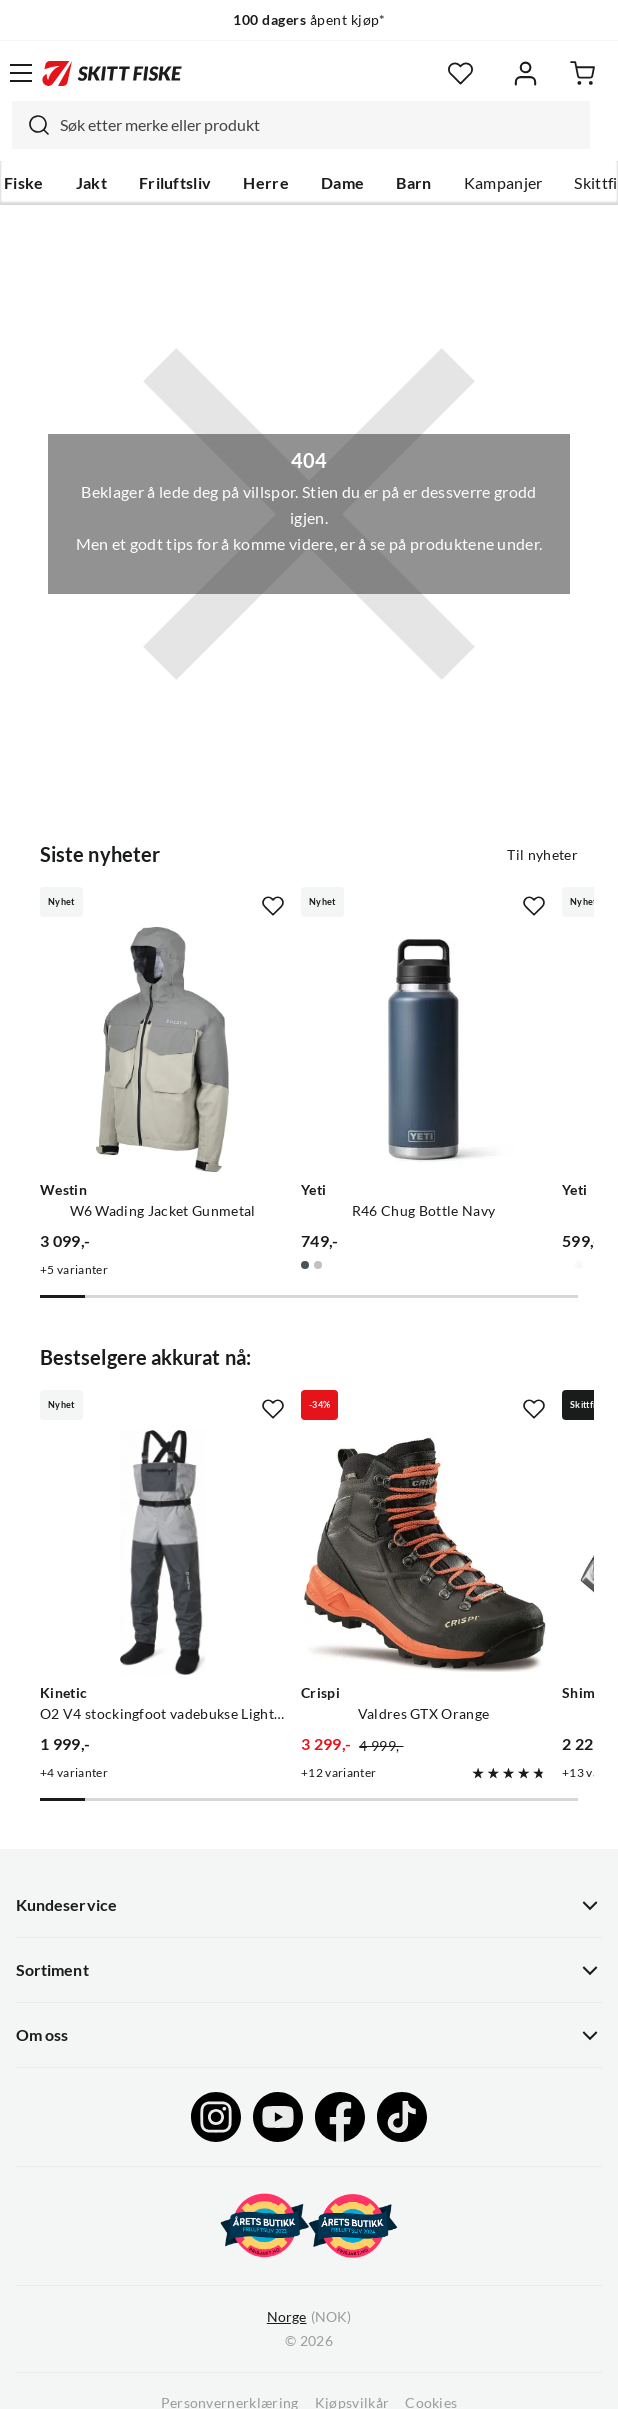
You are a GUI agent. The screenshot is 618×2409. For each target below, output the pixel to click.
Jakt (91, 183)
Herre (266, 183)
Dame (342, 183)
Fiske (24, 183)
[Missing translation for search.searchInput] (31, 125)
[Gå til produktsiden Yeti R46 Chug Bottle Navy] (423, 1049)
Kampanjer (503, 183)
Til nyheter (542, 855)
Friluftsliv (175, 183)
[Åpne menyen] (21, 73)
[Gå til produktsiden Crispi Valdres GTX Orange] (423, 1552)
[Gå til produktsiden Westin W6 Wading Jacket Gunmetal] (162, 1049)
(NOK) (309, 2317)
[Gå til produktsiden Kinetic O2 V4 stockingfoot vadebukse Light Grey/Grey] (162, 1552)
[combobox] (301, 125)
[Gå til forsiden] (112, 73)
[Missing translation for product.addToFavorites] (273, 906)
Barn (413, 183)
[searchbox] (320, 125)
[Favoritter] (460, 73)
